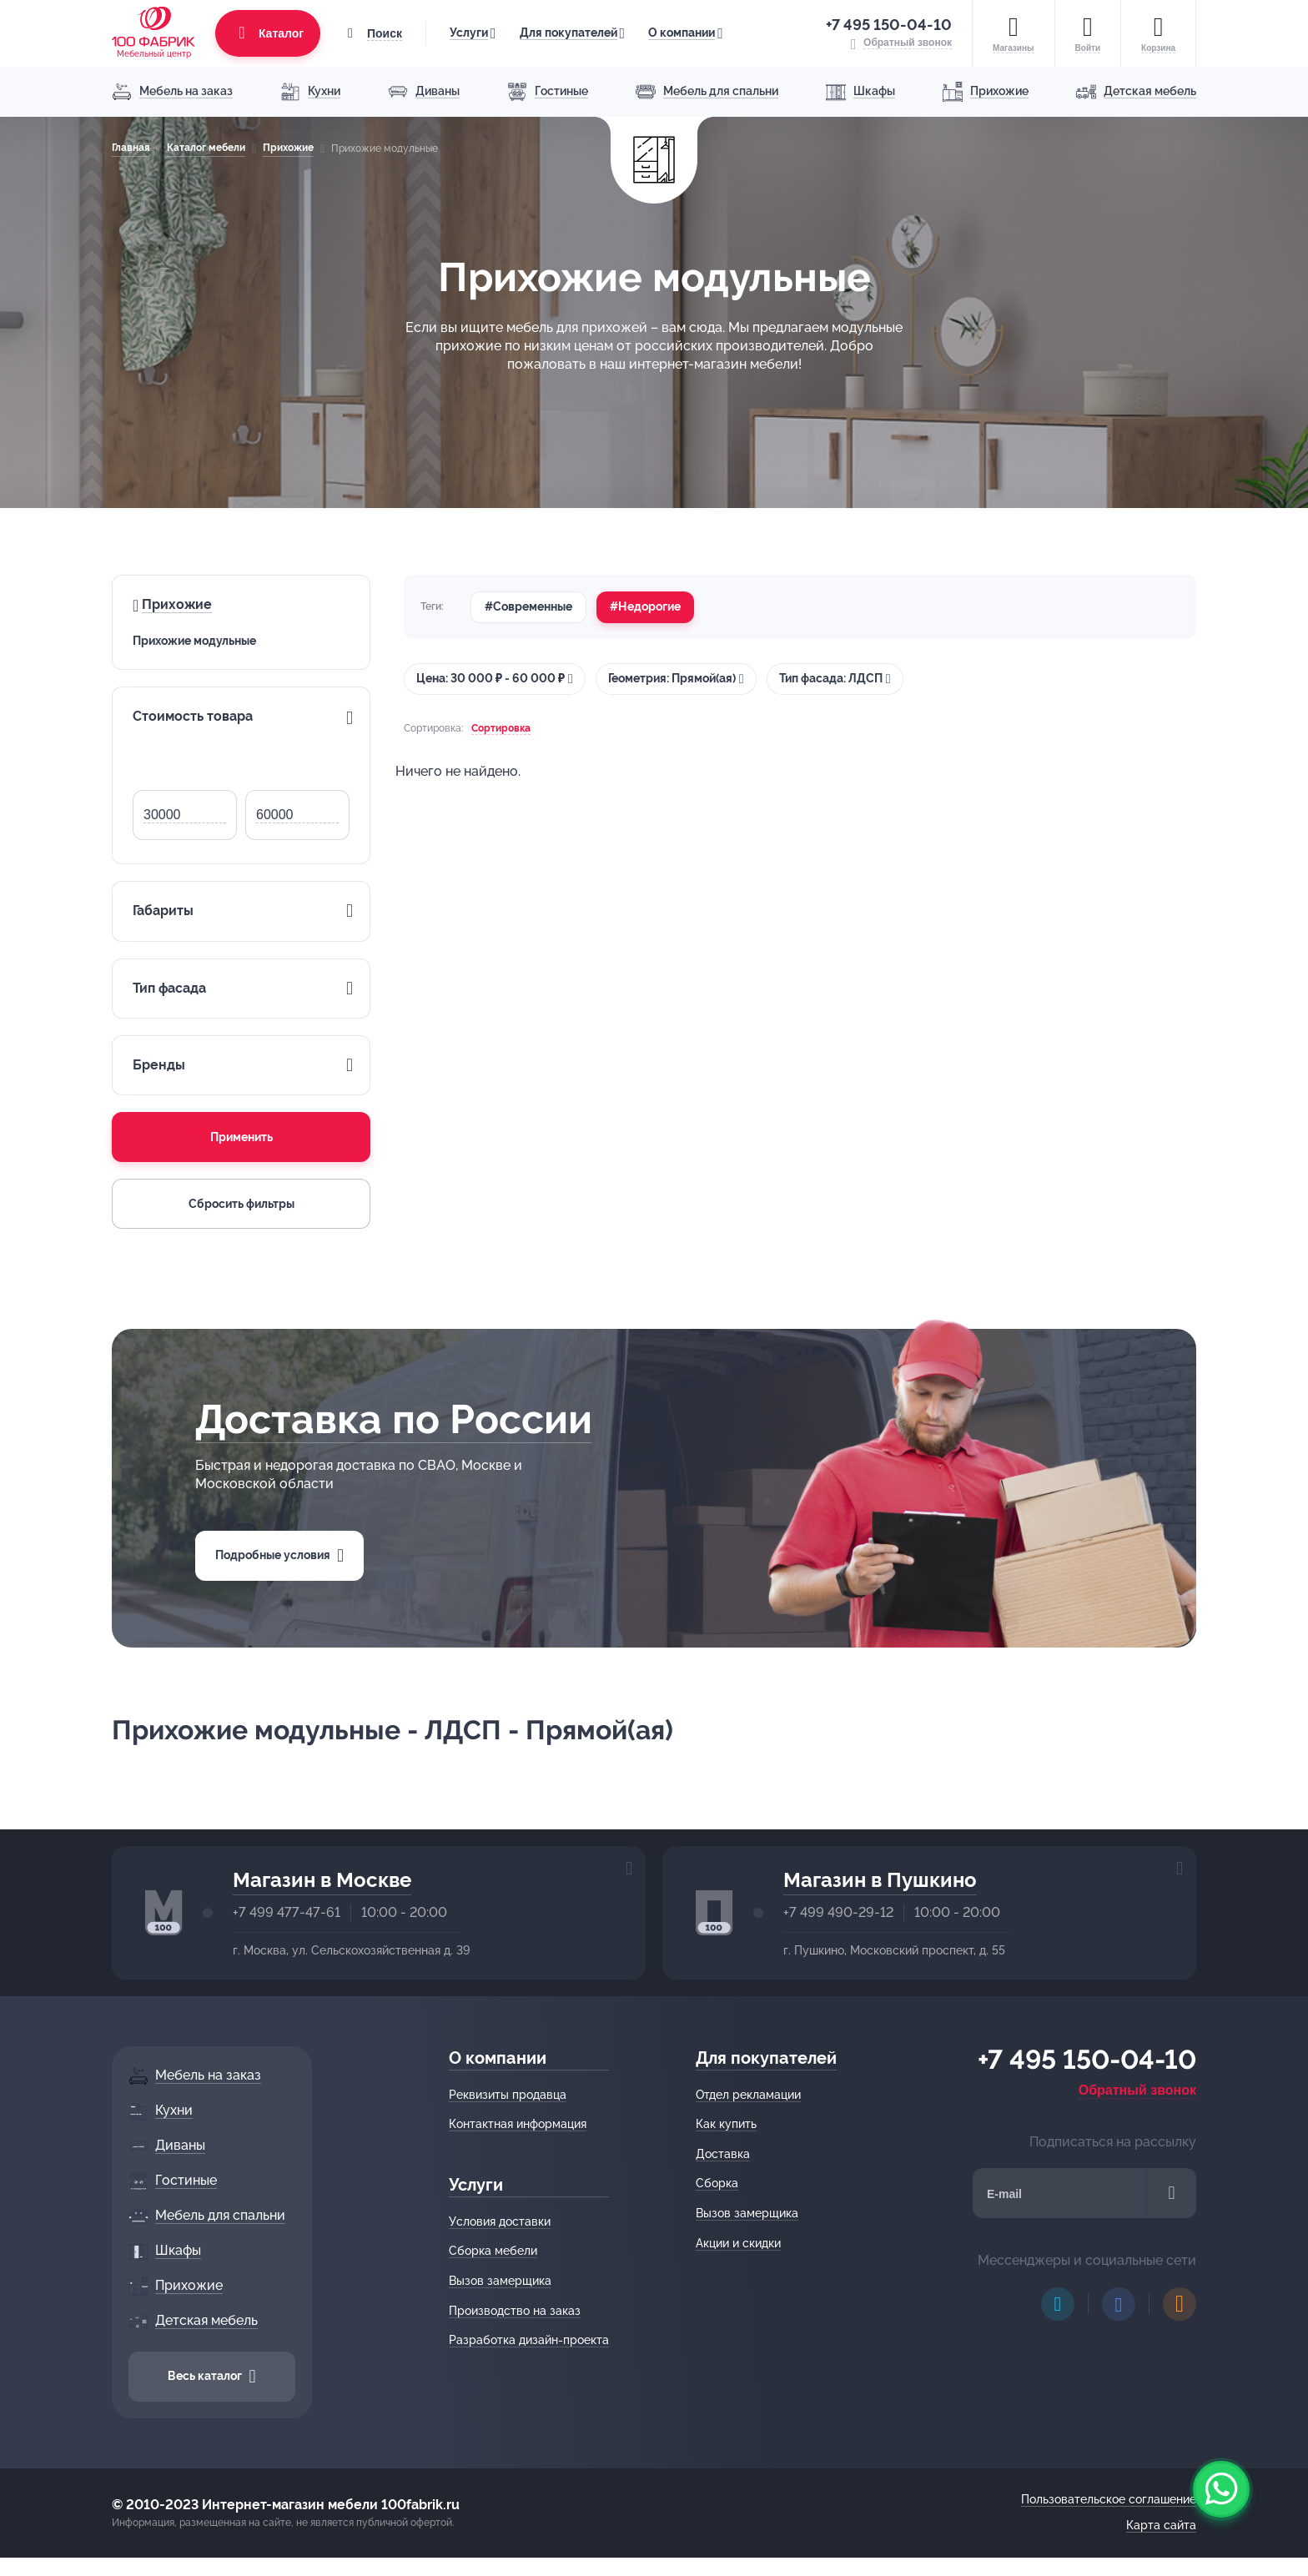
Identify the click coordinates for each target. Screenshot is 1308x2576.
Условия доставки (500, 2221)
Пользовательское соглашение (1108, 2499)
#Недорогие (645, 606)
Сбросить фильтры (241, 1203)
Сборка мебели (493, 2250)
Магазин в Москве (322, 1880)
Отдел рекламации (748, 2094)
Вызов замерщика (500, 2280)
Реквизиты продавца (507, 2094)
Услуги (469, 32)
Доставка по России (393, 1419)
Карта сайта (1161, 2525)
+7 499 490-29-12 (838, 1912)
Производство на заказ (515, 2310)
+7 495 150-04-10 (889, 24)
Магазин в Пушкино (880, 1880)
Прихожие (288, 147)
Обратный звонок (1137, 2090)
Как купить (726, 2124)
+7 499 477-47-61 (286, 1912)
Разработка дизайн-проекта (529, 2340)
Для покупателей (568, 32)
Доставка (723, 2154)
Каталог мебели (206, 147)
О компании (681, 32)
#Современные (528, 606)
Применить (241, 1137)
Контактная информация (517, 2124)
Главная (130, 147)
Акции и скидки (738, 2243)
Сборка (717, 2183)
